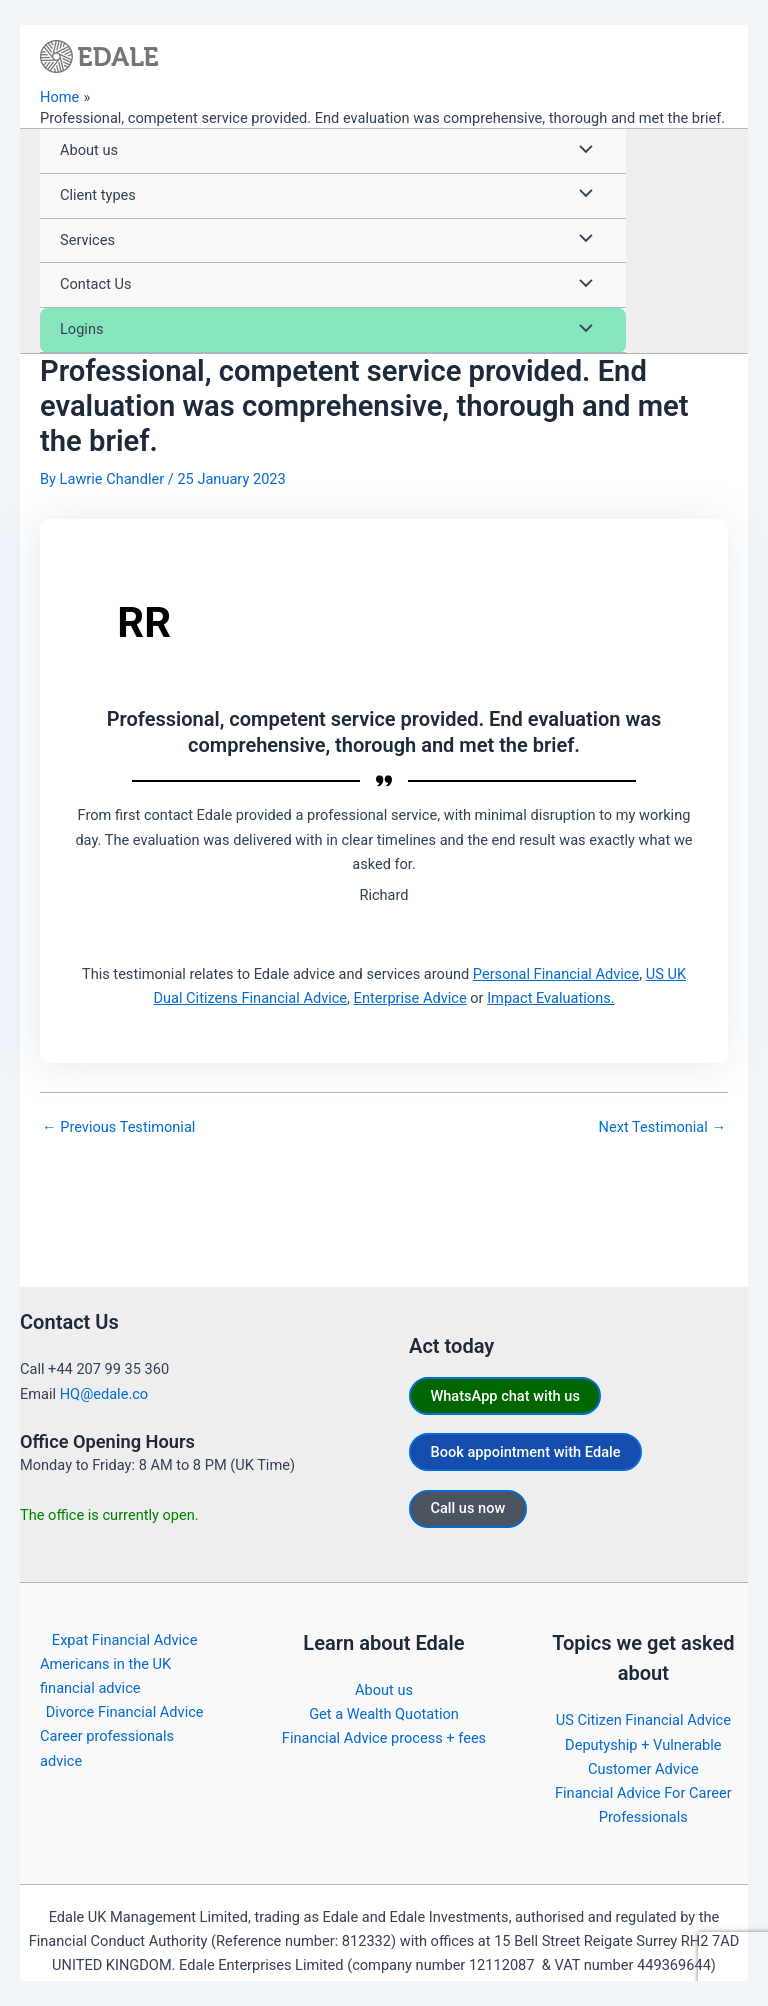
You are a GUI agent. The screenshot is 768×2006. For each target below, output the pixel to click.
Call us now (467, 1508)
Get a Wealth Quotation (384, 1714)
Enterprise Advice (410, 998)
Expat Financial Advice (125, 1640)
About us (384, 1690)
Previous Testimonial (118, 1127)
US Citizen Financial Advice (643, 1720)
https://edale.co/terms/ (666, 1989)
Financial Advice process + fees (384, 1738)
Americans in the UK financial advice (105, 1676)
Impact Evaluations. (550, 998)
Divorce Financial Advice (125, 1712)
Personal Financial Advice (556, 974)
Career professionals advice (107, 1748)
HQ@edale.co (104, 1394)
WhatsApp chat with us (504, 1396)
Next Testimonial (662, 1127)
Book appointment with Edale (525, 1452)
